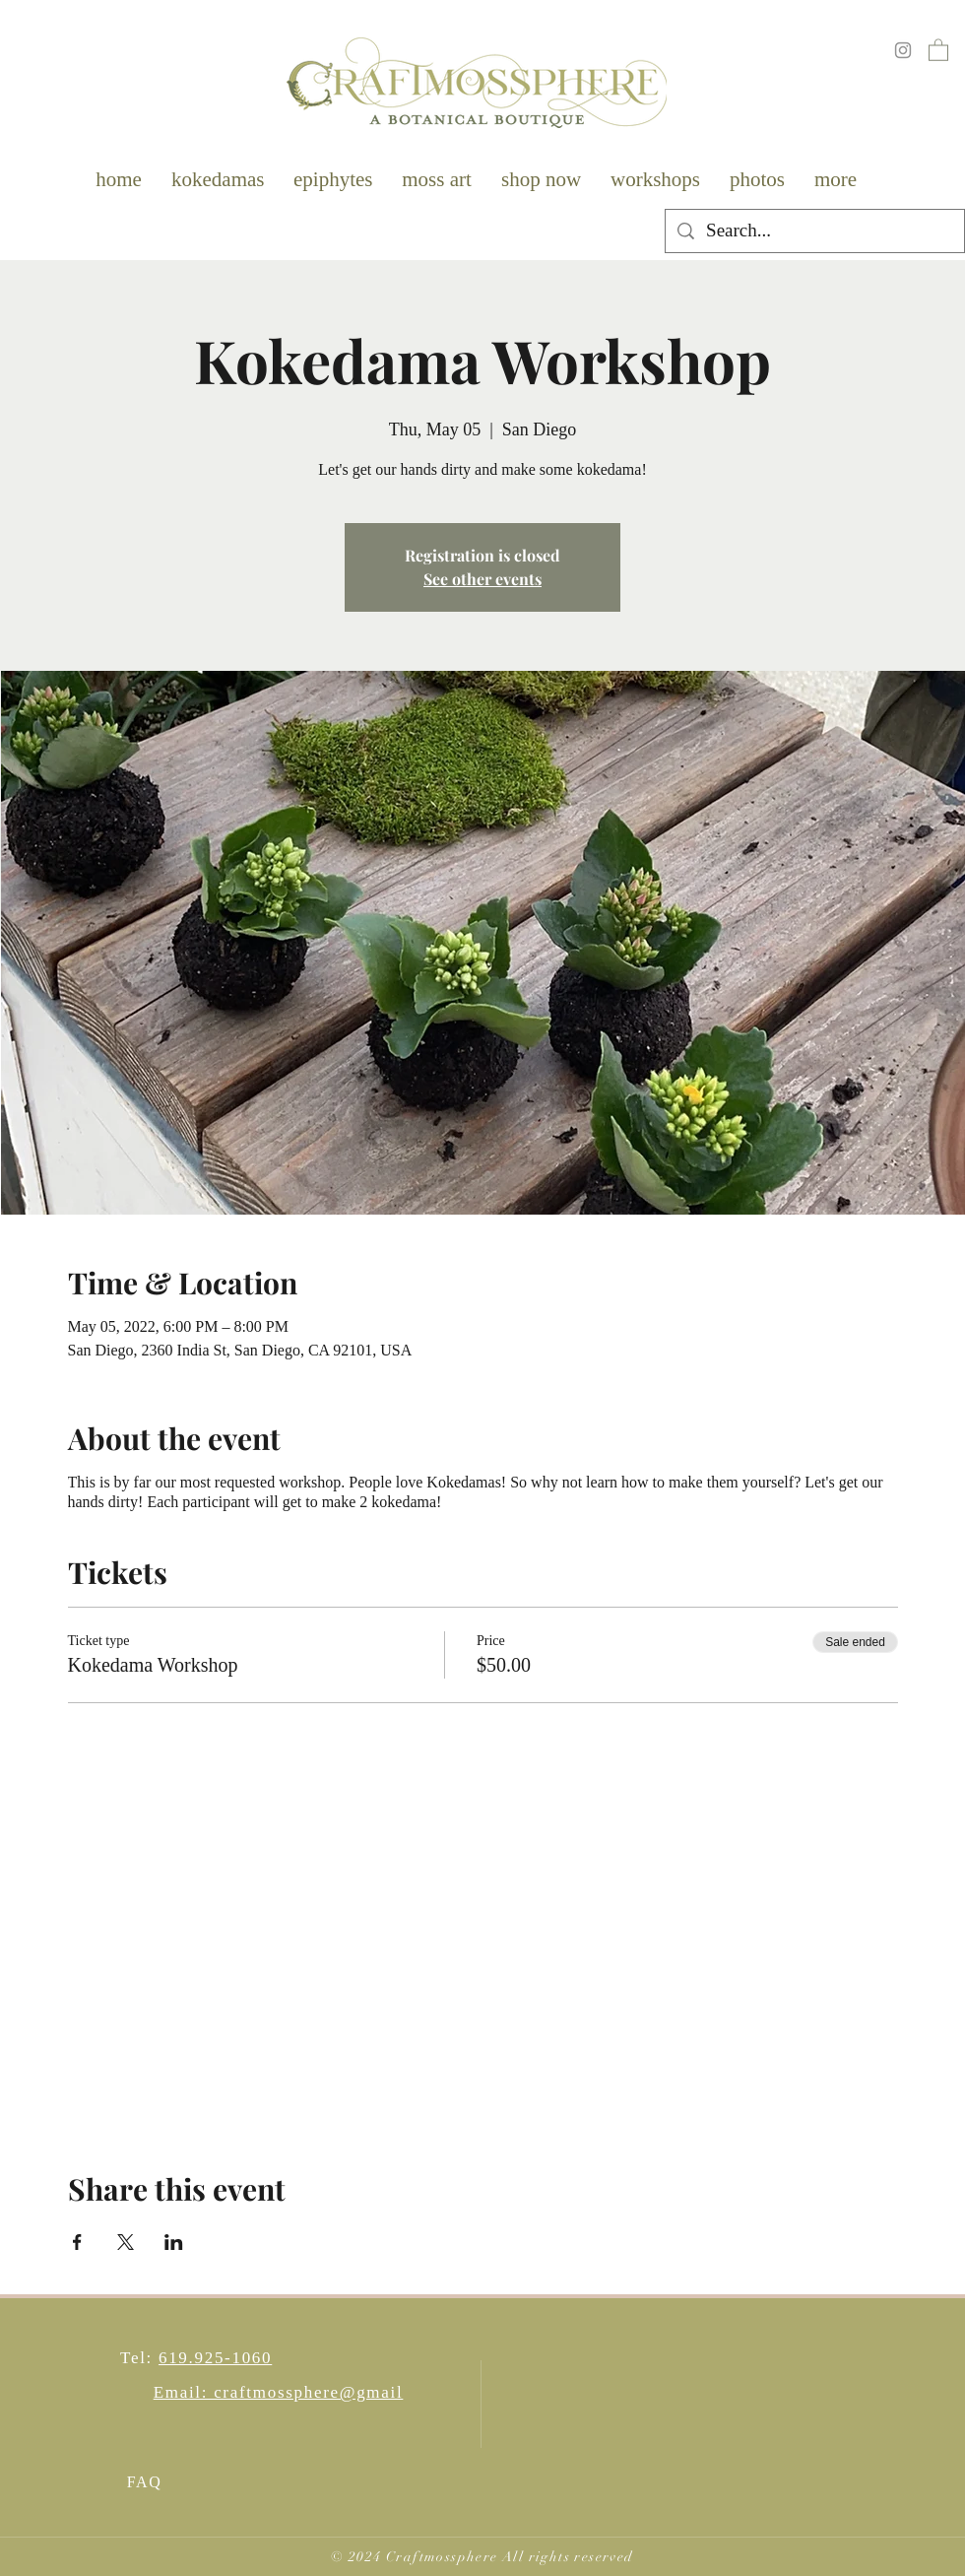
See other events (482, 578)
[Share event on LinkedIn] (173, 2242)
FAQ (144, 2482)
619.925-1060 (215, 2357)
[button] (938, 49)
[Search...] (814, 231)
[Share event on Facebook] (77, 2242)
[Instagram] (903, 50)
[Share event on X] (125, 2242)
